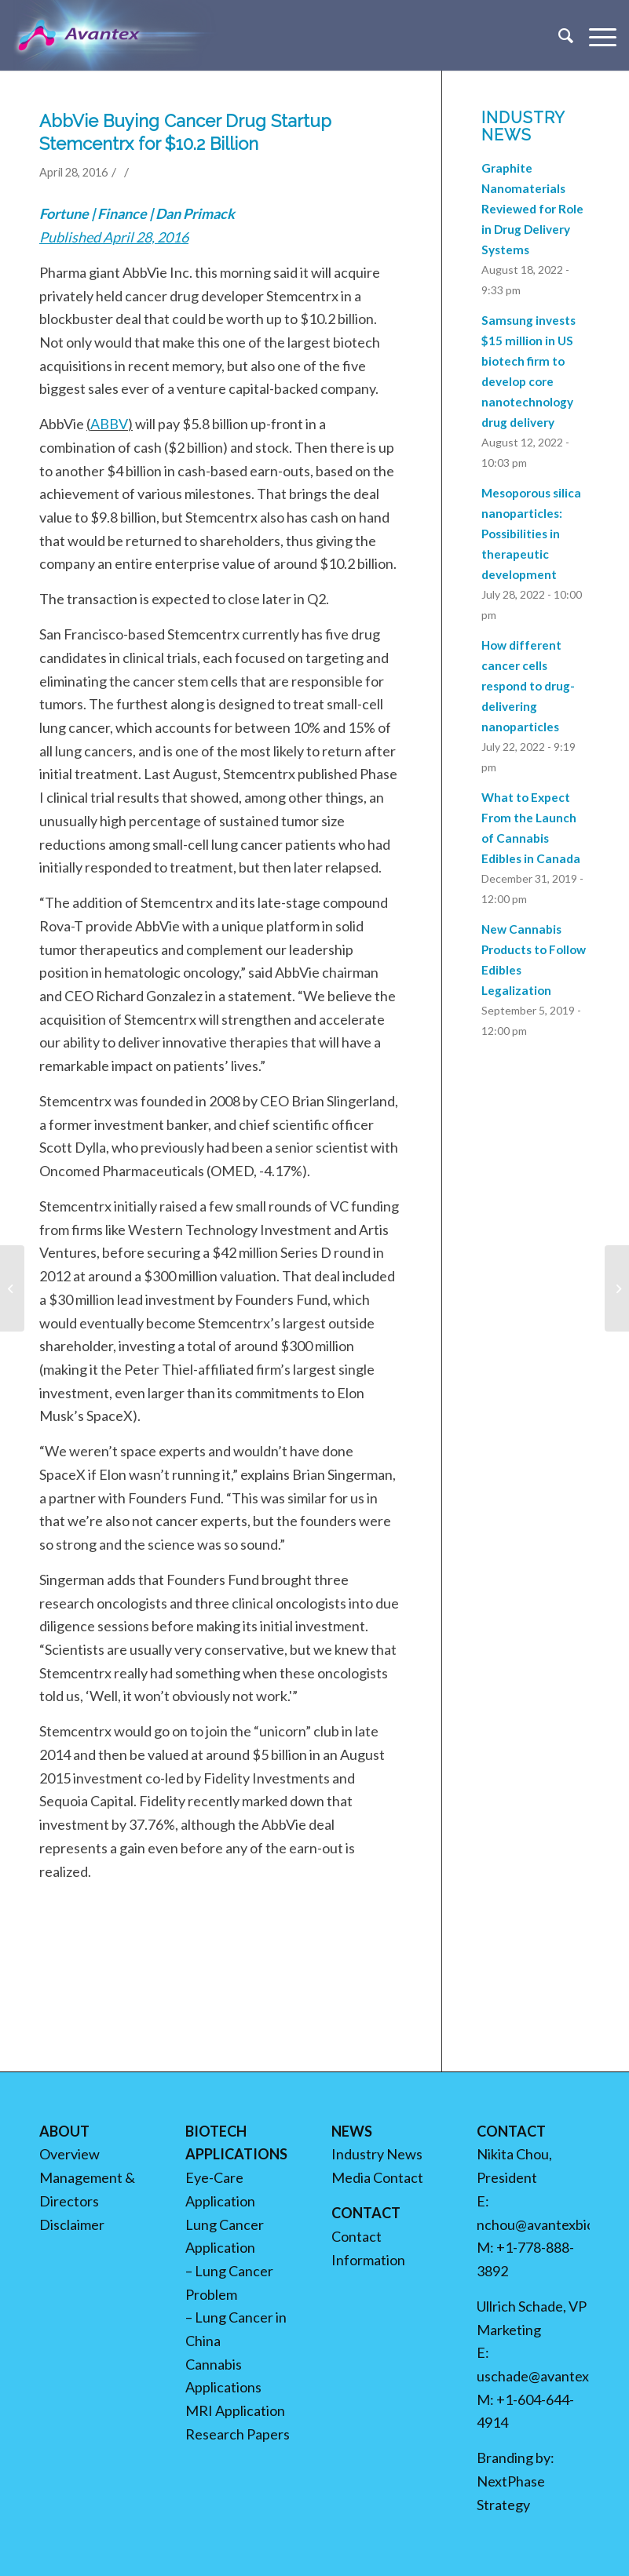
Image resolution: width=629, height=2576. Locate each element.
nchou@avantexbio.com (550, 2224)
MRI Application (235, 2410)
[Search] (558, 35)
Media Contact (377, 2177)
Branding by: (515, 2457)
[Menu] (594, 35)
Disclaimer (71, 2224)
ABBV (109, 423)
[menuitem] (558, 35)
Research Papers (237, 2434)
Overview (69, 2153)
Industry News (376, 2153)
